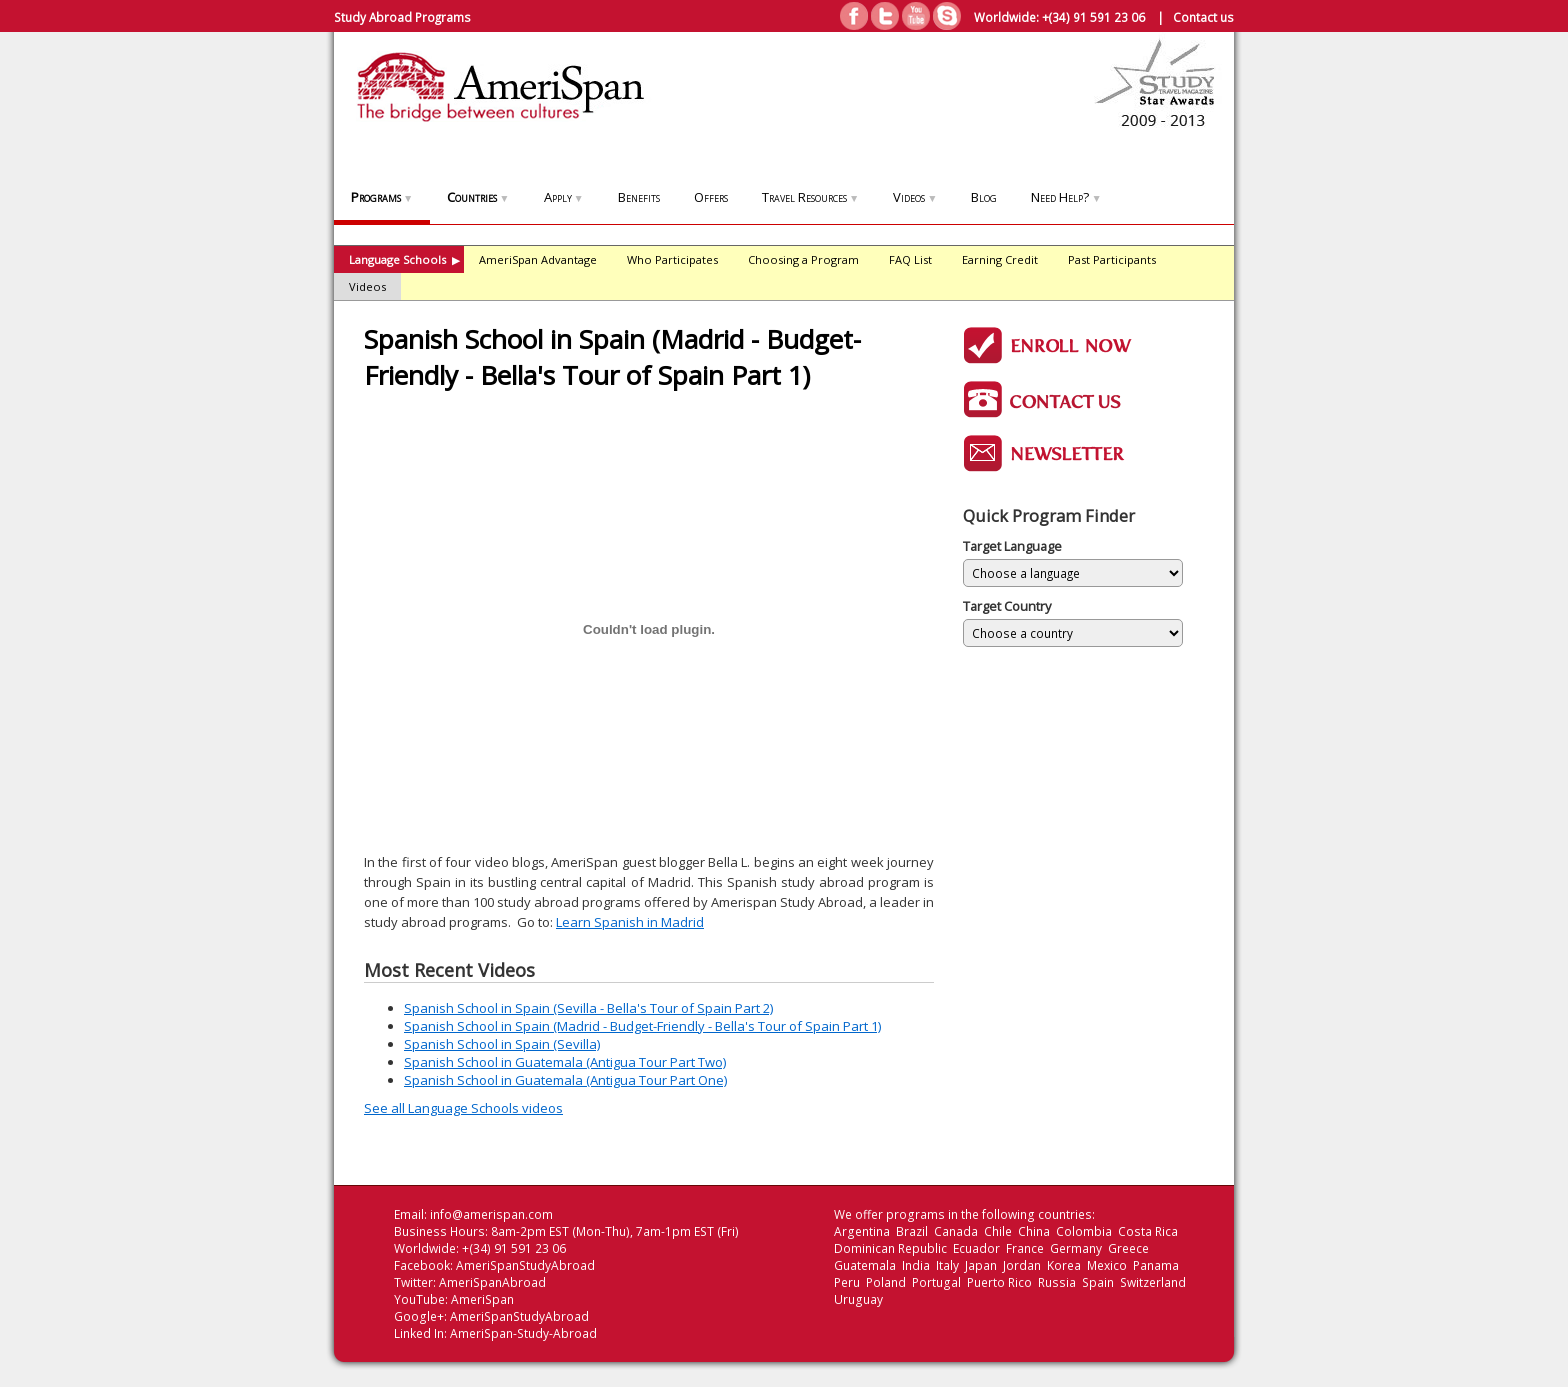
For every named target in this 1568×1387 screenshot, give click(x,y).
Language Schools (404, 259)
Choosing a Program (803, 259)
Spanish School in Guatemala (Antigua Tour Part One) (565, 1080)
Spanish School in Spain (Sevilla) (502, 1044)
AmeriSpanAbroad (492, 1282)
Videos (915, 197)
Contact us (1203, 17)
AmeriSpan (482, 1299)
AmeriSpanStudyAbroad (525, 1265)
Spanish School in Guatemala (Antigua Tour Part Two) (565, 1062)
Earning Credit (1000, 259)
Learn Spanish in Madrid (630, 922)
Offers (711, 197)
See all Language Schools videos (463, 1108)
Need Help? (1066, 197)
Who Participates (672, 259)
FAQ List (910, 259)
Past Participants (1112, 259)
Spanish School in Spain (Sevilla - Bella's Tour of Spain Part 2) (588, 1008)
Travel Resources (810, 197)
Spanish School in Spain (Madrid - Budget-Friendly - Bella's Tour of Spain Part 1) (642, 1026)
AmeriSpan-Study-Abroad (523, 1333)
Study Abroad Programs (402, 17)
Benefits (639, 197)
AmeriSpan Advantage (538, 259)
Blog (984, 197)
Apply (564, 197)
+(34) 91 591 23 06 (1093, 17)
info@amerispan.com (491, 1214)
